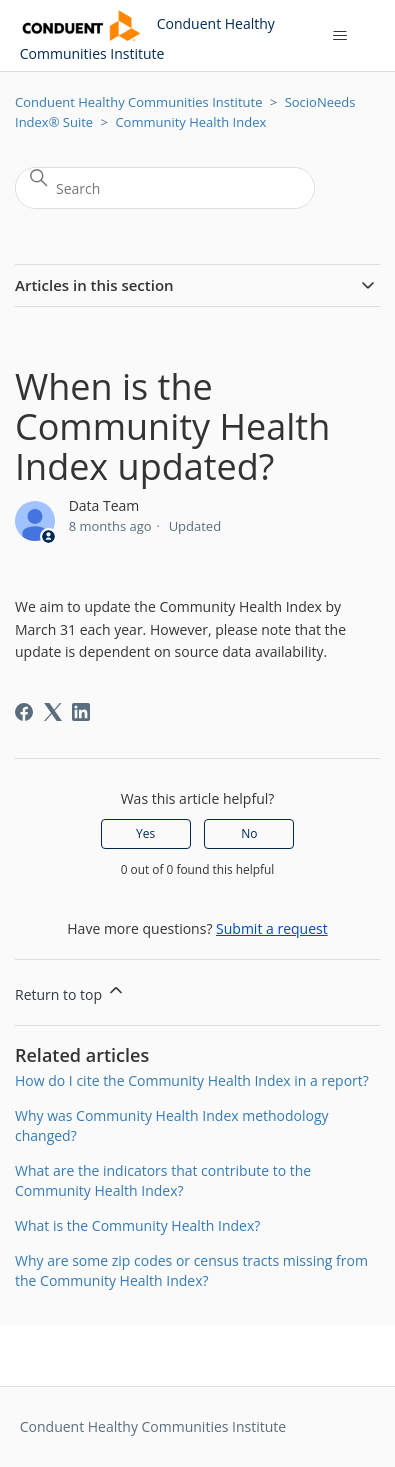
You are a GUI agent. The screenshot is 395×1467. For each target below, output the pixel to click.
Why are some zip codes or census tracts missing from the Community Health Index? (191, 1270)
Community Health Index (190, 122)
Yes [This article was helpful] (145, 833)
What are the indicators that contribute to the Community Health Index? (163, 1180)
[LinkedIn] (81, 712)
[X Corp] (53, 712)
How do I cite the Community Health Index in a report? (192, 1080)
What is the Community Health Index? (137, 1225)
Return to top (70, 992)
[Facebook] (24, 712)
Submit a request (272, 928)
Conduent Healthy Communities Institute (138, 102)
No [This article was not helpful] (249, 833)
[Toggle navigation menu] (339, 36)
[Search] (165, 188)
